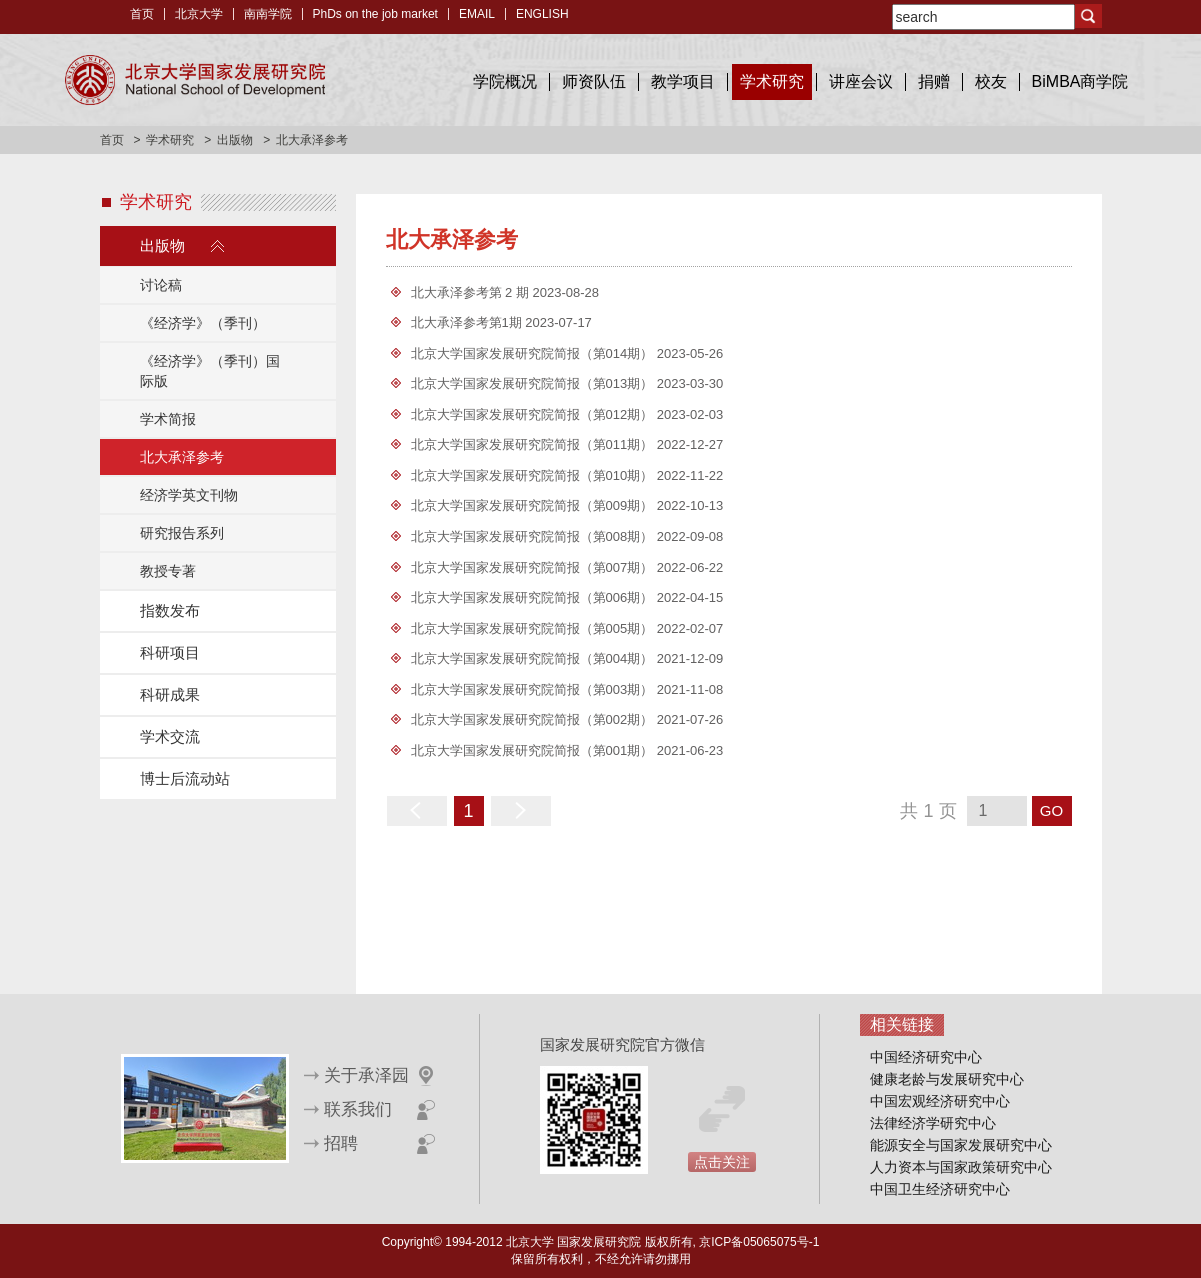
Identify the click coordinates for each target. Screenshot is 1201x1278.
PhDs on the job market (375, 14)
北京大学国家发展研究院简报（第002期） (534, 719)
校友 (991, 81)
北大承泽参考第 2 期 (472, 292)
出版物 (235, 140)
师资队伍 (594, 81)
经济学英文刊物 (189, 495)
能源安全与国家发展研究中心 (961, 1145)
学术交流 (170, 736)
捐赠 (934, 81)
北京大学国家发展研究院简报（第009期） (534, 505)
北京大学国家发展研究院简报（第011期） (534, 444)
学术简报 (168, 419)
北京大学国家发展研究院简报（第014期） (534, 353)
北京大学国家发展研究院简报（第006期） (534, 597)
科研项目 (170, 652)
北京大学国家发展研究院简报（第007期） (534, 567)
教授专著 (168, 571)
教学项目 (683, 81)
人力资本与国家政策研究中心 (961, 1167)
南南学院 (268, 14)
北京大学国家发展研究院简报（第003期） (534, 689)
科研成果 (170, 694)
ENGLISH (542, 14)
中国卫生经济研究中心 (940, 1189)
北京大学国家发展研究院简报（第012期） (534, 414)
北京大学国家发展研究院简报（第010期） (534, 475)
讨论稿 (161, 285)
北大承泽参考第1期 (468, 322)
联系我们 (358, 1109)
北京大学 (199, 14)
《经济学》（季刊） (203, 323)
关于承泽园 (366, 1075)
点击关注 (722, 1162)
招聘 (341, 1143)
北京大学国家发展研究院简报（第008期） (534, 536)
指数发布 (170, 610)
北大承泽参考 (182, 457)
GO (1051, 810)
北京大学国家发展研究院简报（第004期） (534, 658)
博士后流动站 (185, 778)
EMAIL (477, 14)
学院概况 (505, 81)
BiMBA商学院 (1080, 81)
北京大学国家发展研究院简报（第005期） (534, 628)
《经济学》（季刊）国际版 (210, 371)
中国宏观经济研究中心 (940, 1101)
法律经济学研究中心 (933, 1123)
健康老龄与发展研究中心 (947, 1079)
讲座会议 (861, 81)
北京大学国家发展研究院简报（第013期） (534, 383)
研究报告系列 (182, 533)
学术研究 (772, 81)
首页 (142, 14)
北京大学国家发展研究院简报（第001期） (534, 750)
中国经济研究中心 (926, 1057)
